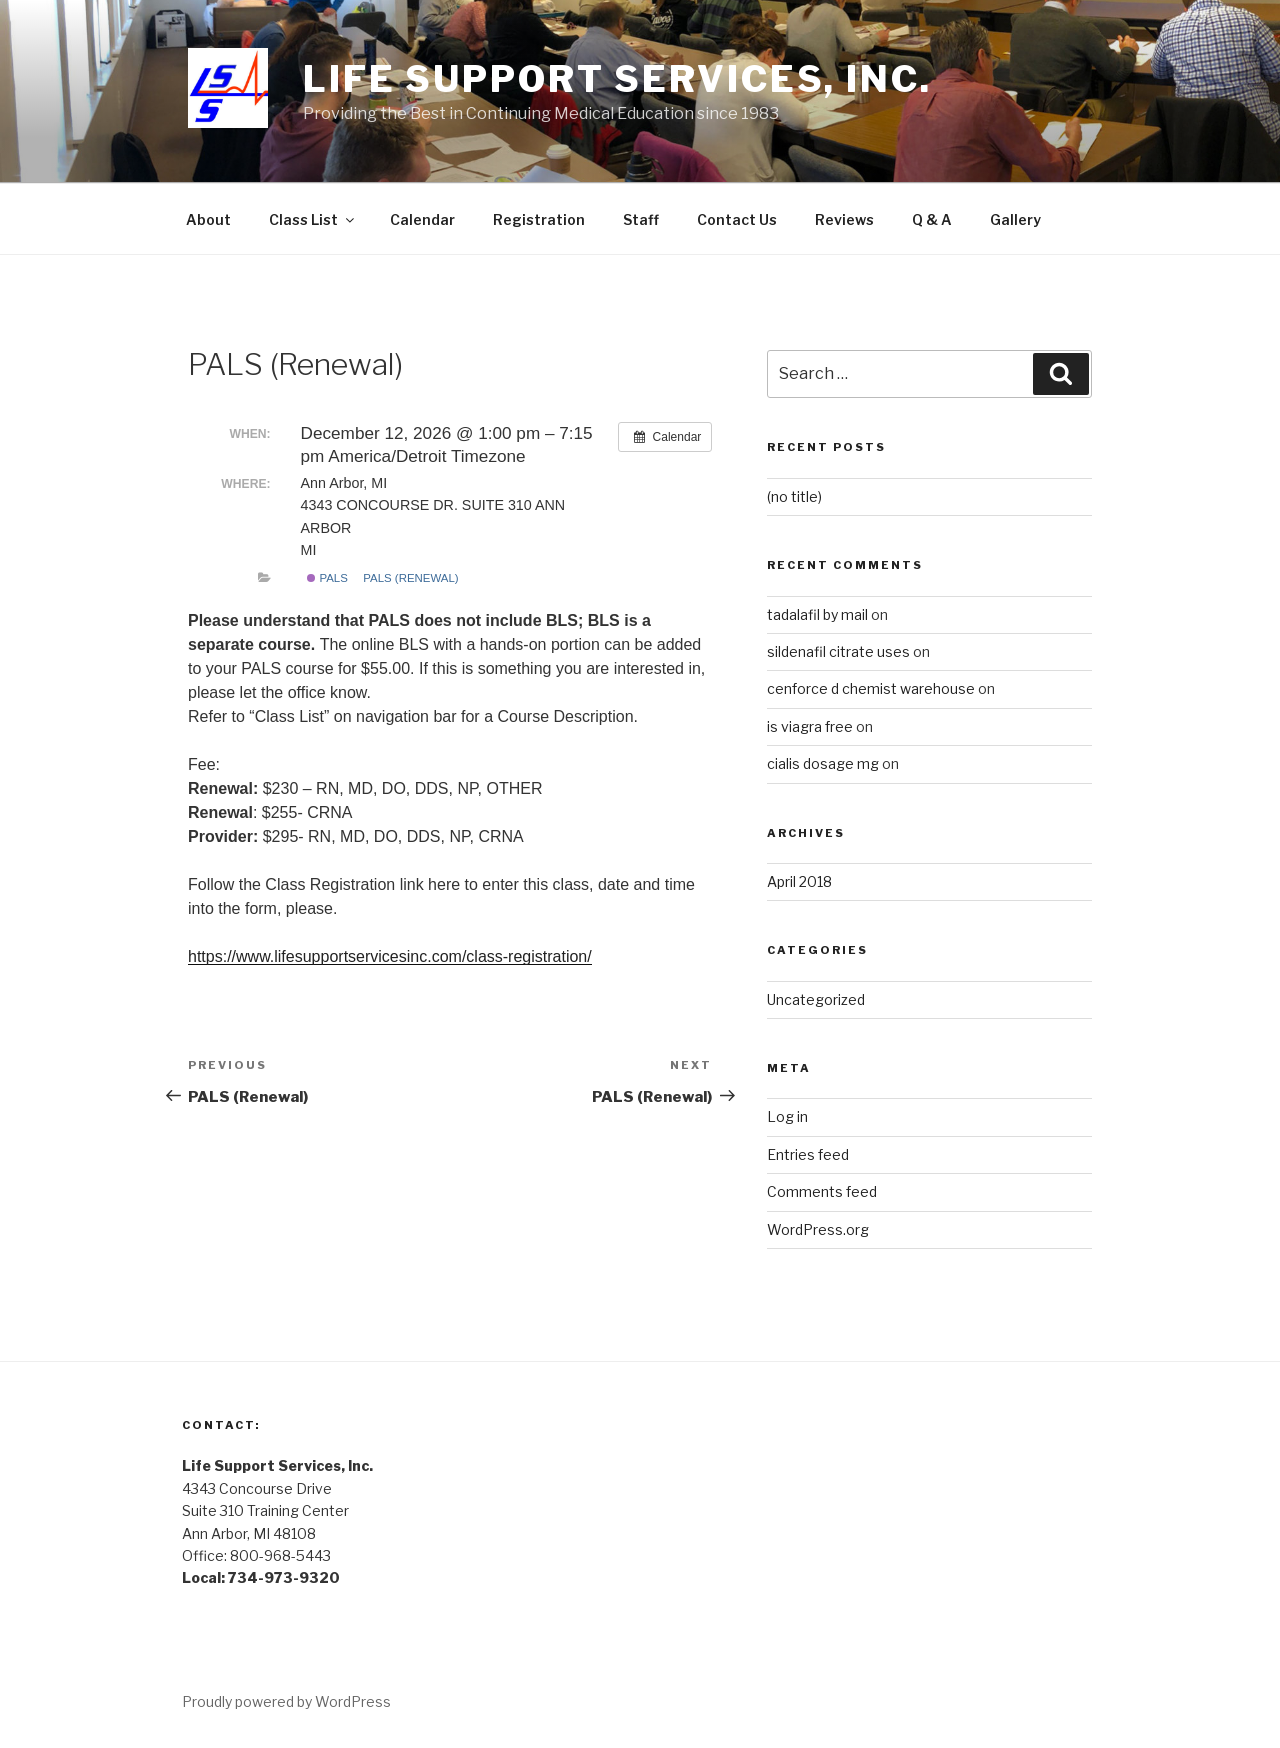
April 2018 (799, 881)
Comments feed (822, 1191)
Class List (313, 219)
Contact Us (737, 219)
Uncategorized (816, 999)
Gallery (1015, 219)
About (208, 219)
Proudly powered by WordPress (286, 1701)
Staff (641, 219)
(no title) (794, 496)
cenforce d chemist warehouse (871, 688)
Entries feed (808, 1154)
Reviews (844, 219)
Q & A (932, 219)
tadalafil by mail (817, 614)
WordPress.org (818, 1229)
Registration (539, 219)
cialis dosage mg (823, 763)
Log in (787, 1116)
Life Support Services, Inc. (617, 79)
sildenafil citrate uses (838, 651)
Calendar (422, 219)
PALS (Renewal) (410, 578)
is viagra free (810, 726)
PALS (327, 578)
